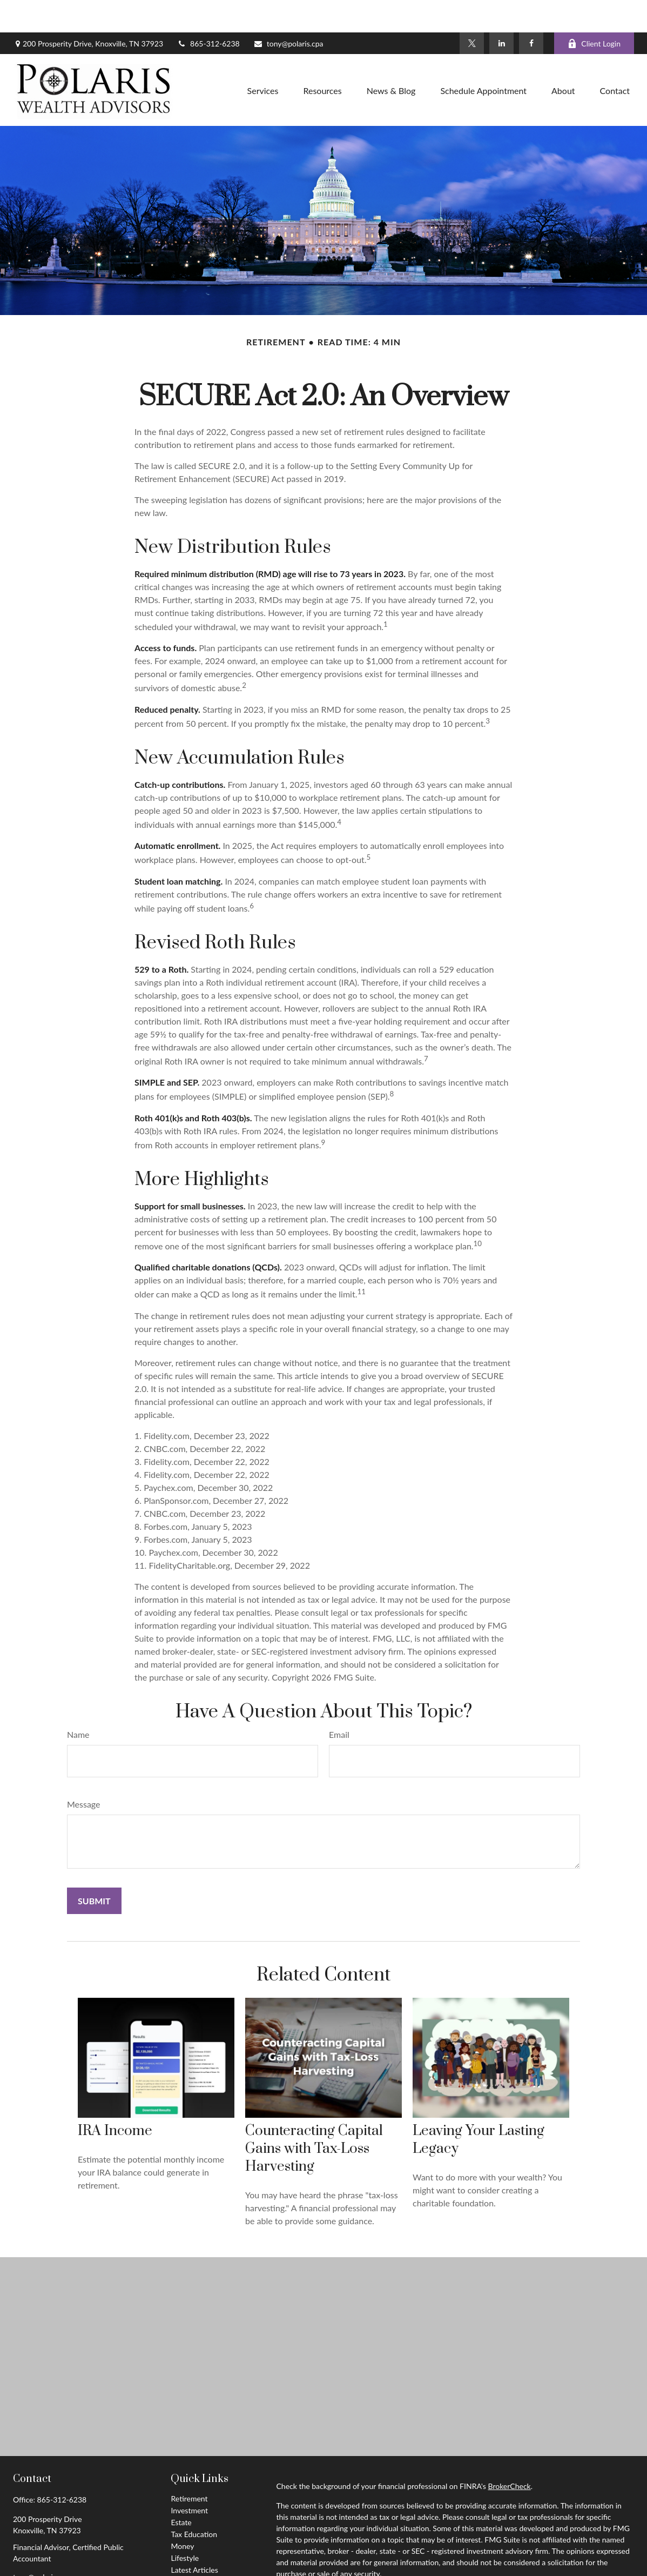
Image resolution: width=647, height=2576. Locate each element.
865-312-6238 (208, 11)
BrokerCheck (509, 2453)
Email (339, 1702)
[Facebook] (531, 11)
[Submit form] (94, 1868)
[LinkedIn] (501, 11)
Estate (181, 2489)
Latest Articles (194, 2537)
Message (83, 1772)
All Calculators (194, 2561)
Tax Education (194, 2501)
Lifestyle (185, 2525)
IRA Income (115, 2098)
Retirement (189, 2466)
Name (78, 1702)
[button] (263, 58)
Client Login (594, 11)
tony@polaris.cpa (288, 11)
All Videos (187, 2549)
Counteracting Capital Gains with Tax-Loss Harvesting (314, 2116)
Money (182, 2513)
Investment (189, 2478)
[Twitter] (472, 11)
